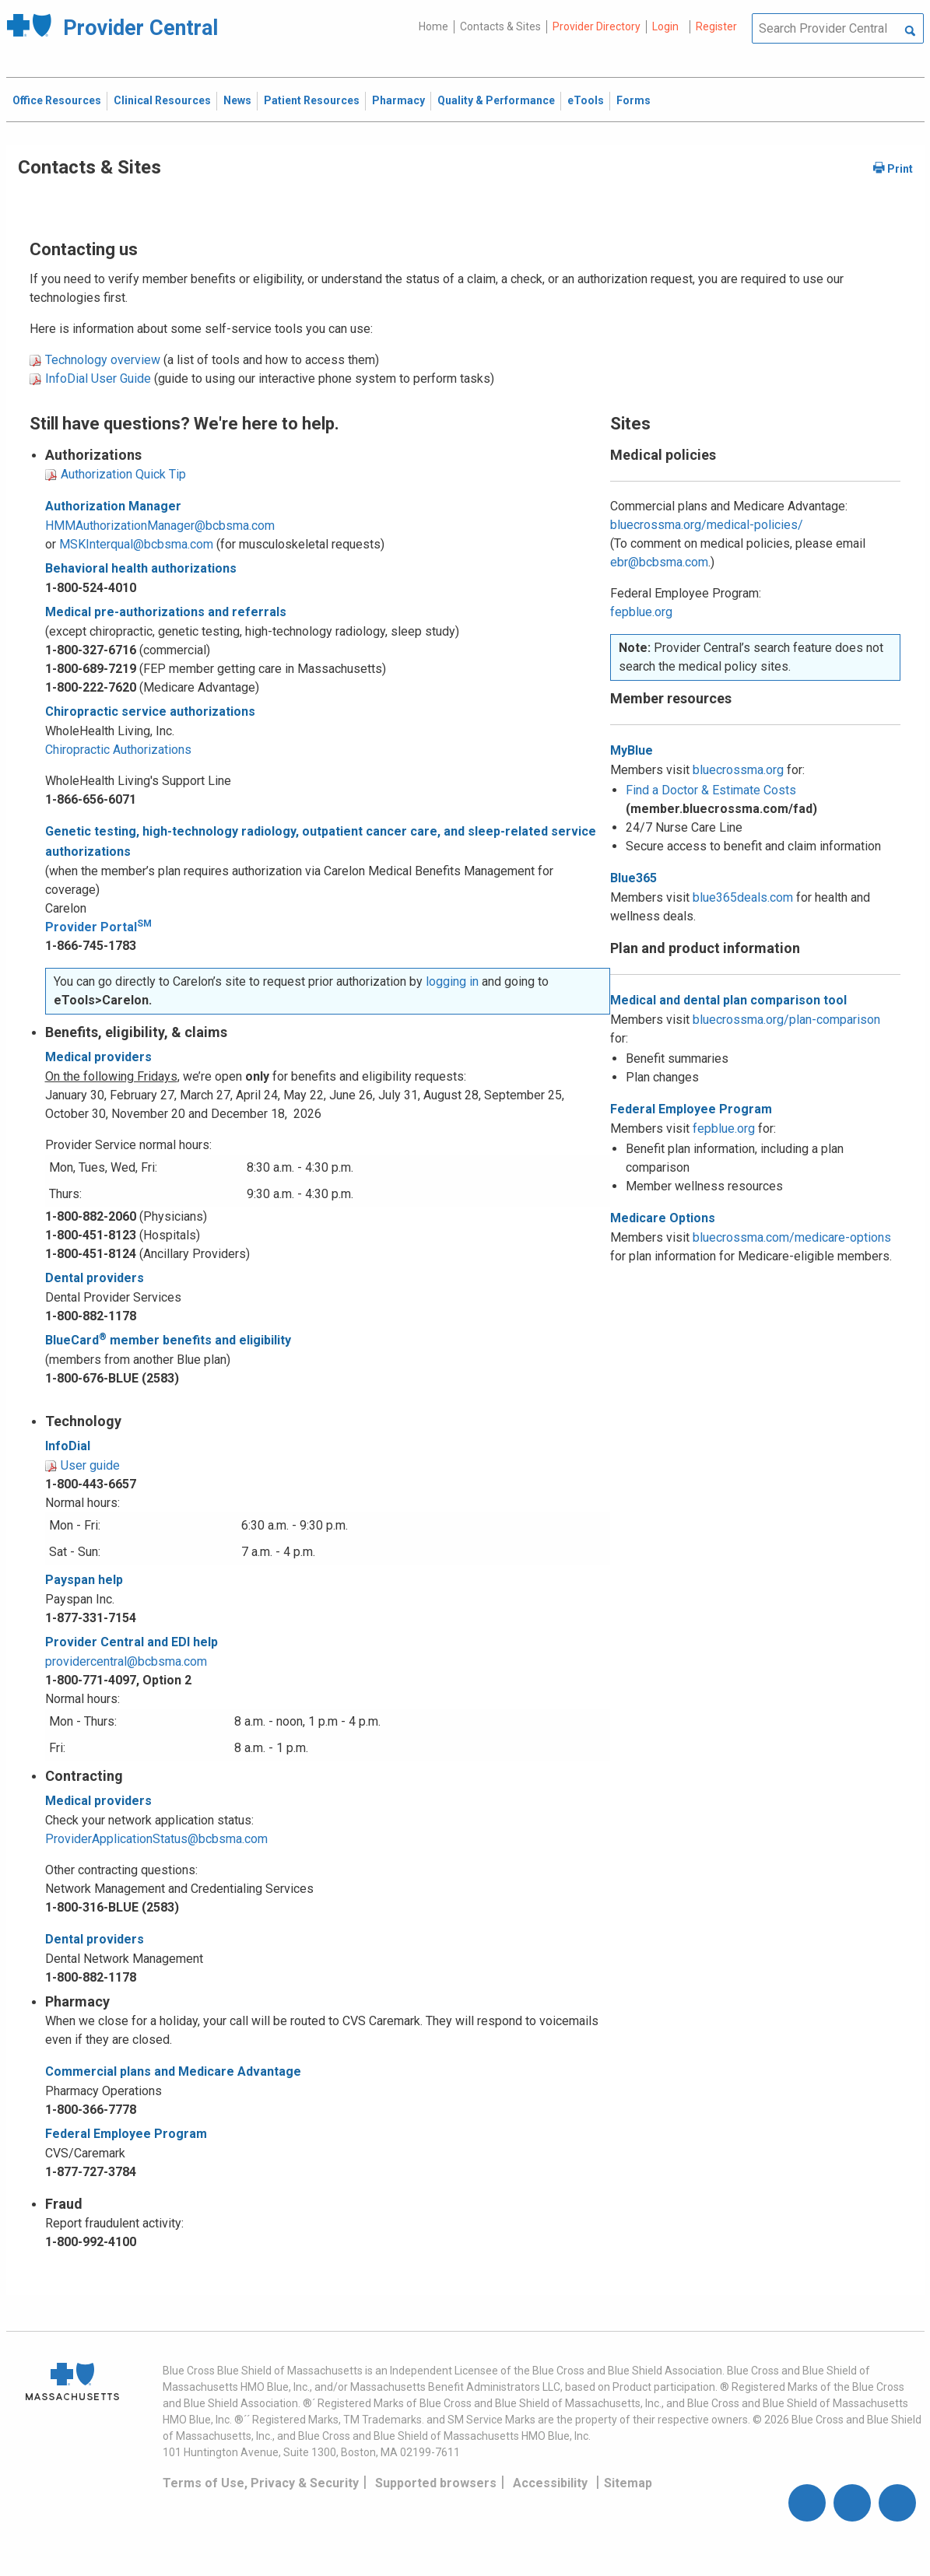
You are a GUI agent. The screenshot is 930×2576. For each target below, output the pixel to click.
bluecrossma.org (738, 769)
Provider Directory (596, 26)
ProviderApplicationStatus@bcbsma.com (156, 1838)
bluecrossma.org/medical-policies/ (706, 524)
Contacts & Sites (500, 26)
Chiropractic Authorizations (118, 749)
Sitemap (628, 2483)
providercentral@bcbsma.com (126, 1661)
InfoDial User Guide (98, 378)
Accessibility (550, 2483)
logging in (452, 981)
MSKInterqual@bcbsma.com (136, 544)
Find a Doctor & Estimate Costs (711, 790)
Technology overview (102, 359)
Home (433, 26)
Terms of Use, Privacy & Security (261, 2483)
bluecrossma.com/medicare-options (792, 1237)
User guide (90, 1465)
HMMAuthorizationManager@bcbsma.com (160, 525)
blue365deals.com (743, 897)
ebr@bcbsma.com (659, 562)
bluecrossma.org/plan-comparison (786, 1019)
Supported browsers (436, 2483)
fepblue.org (641, 612)
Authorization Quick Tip (123, 474)
